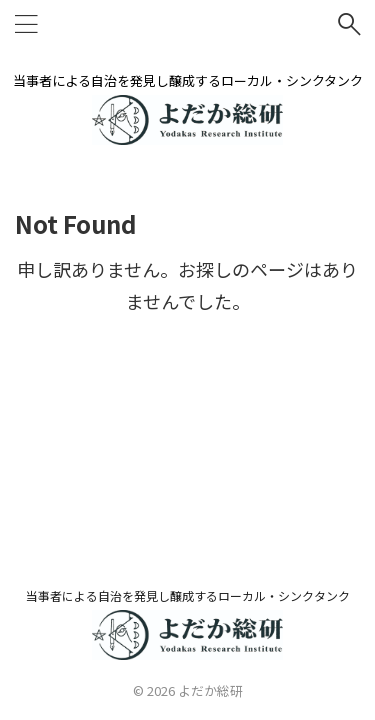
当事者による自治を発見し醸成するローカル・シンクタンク (188, 595)
